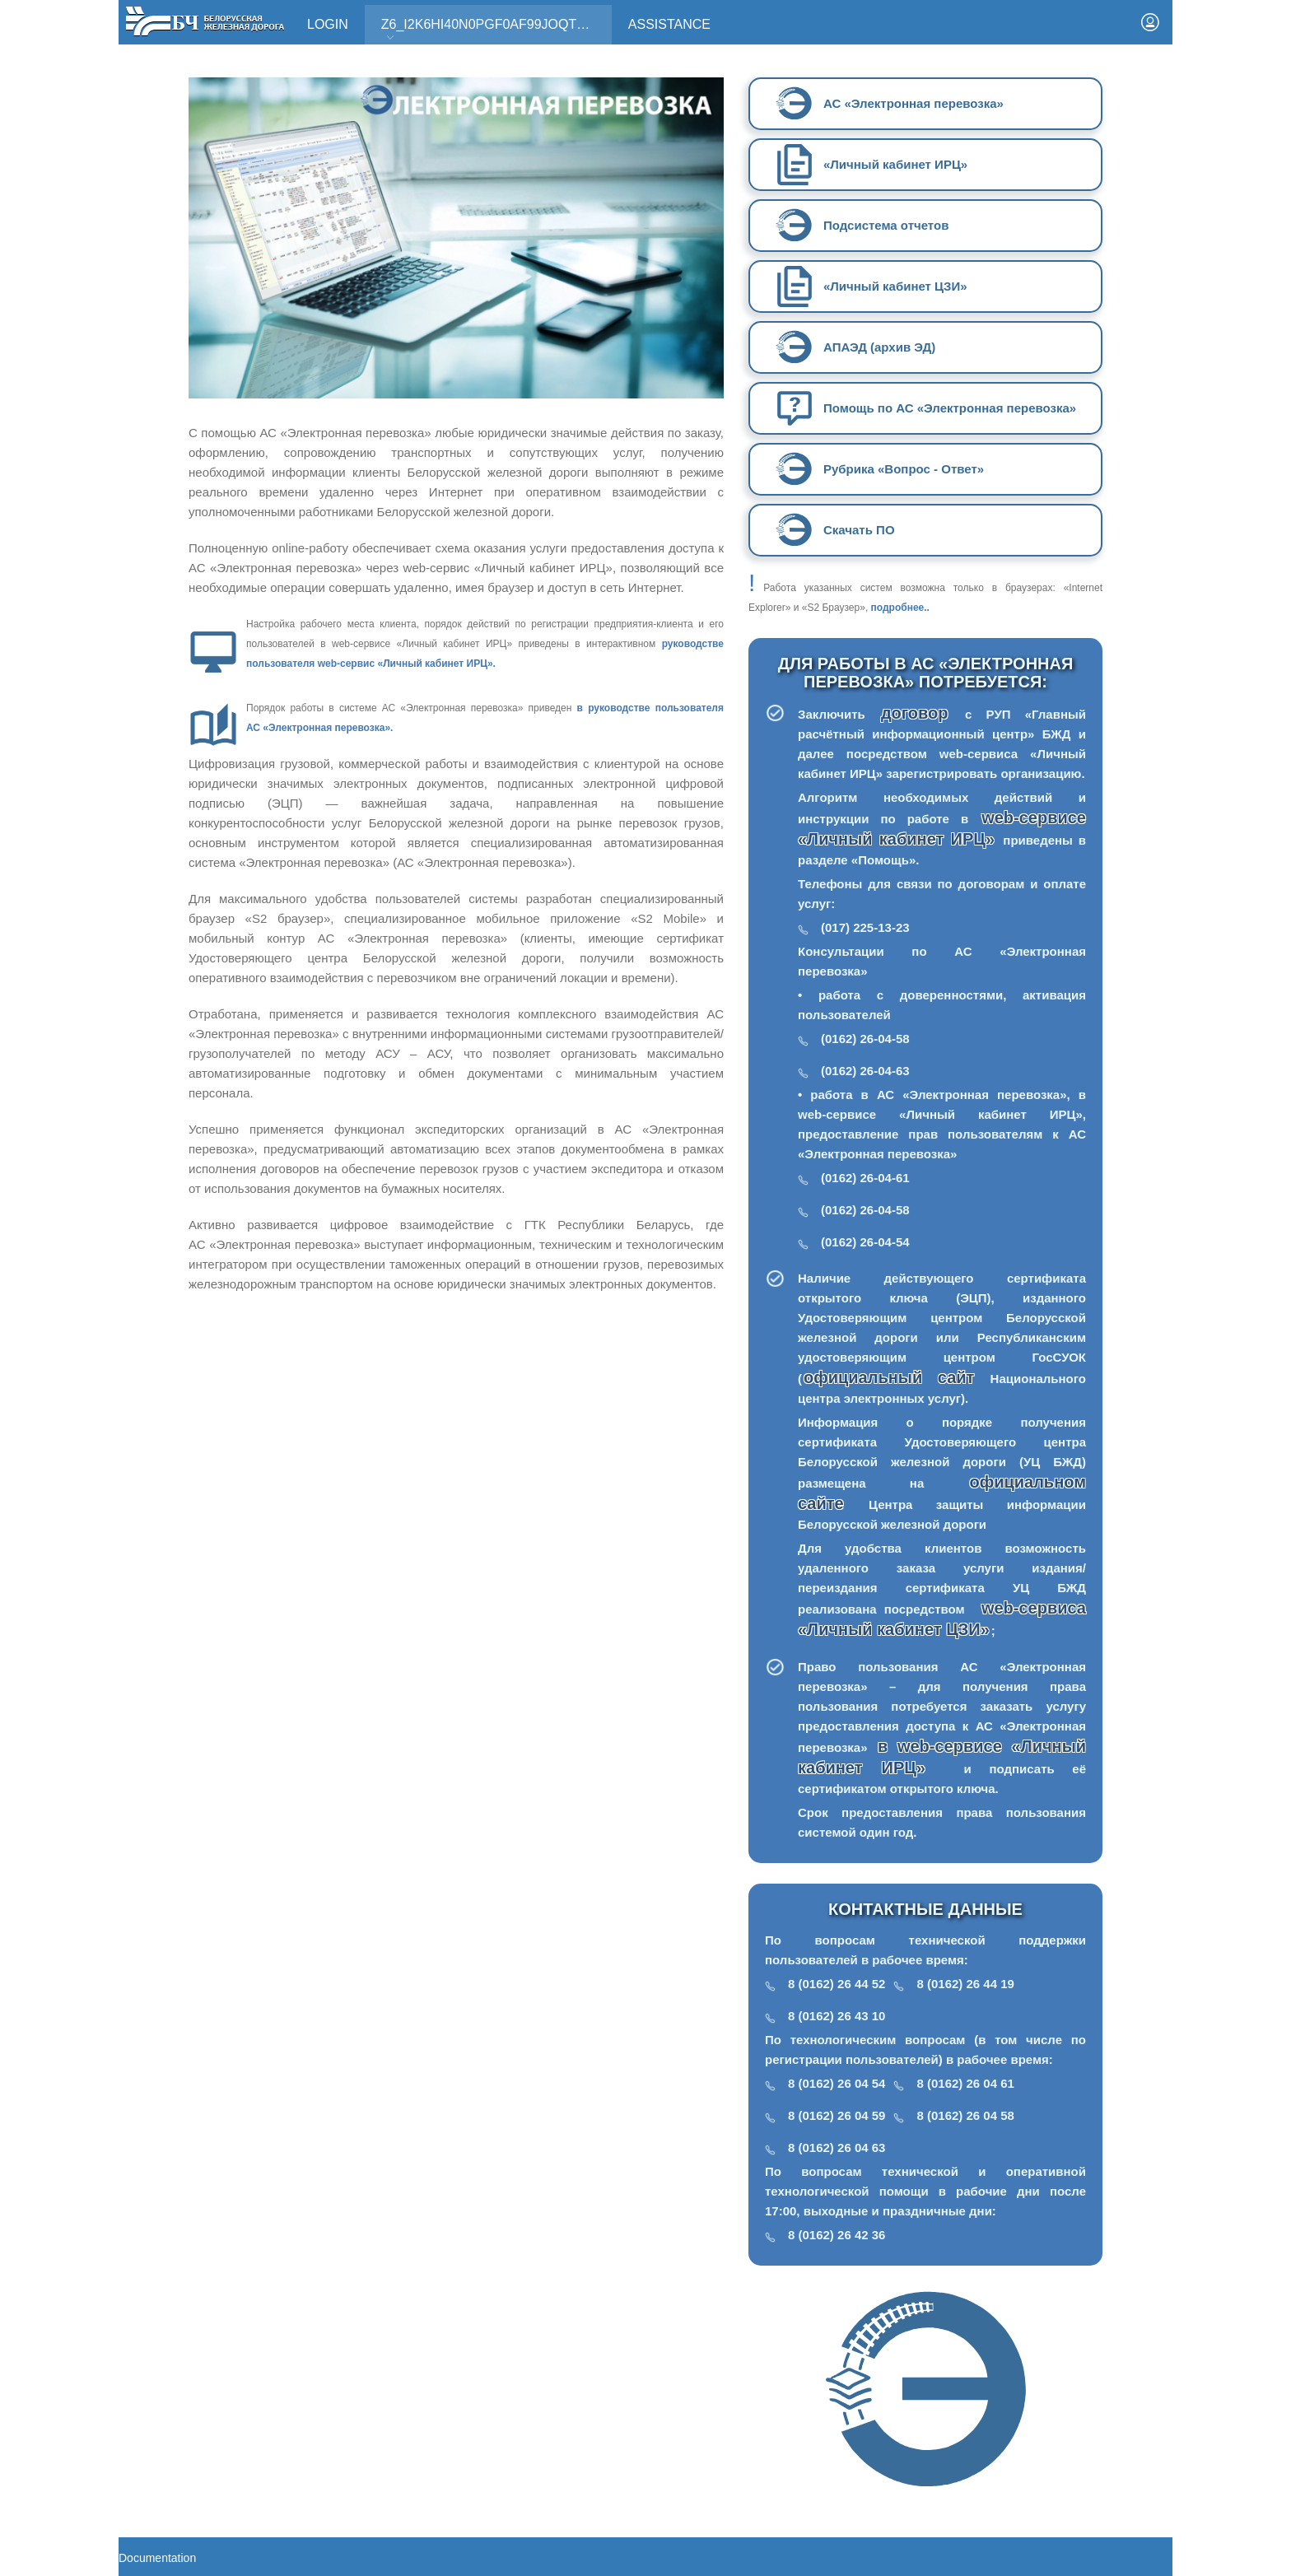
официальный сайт (889, 1377)
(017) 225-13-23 (865, 927)
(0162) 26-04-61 (865, 1178)
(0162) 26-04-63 (865, 1071)
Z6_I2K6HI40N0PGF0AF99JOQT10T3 (494, 30)
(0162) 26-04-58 (865, 1039)
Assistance (669, 24)
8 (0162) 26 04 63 (836, 2147)
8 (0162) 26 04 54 (836, 2083)
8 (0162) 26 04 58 (965, 2115)
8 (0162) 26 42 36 (836, 2235)
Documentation (157, 2557)
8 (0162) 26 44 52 (836, 1984)
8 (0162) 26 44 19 (965, 1984)
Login (327, 24)
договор (922, 713)
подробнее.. (900, 607)
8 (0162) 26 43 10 (836, 2016)
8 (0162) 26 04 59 (836, 2115)
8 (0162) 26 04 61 (965, 2083)
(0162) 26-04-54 (865, 1242)
